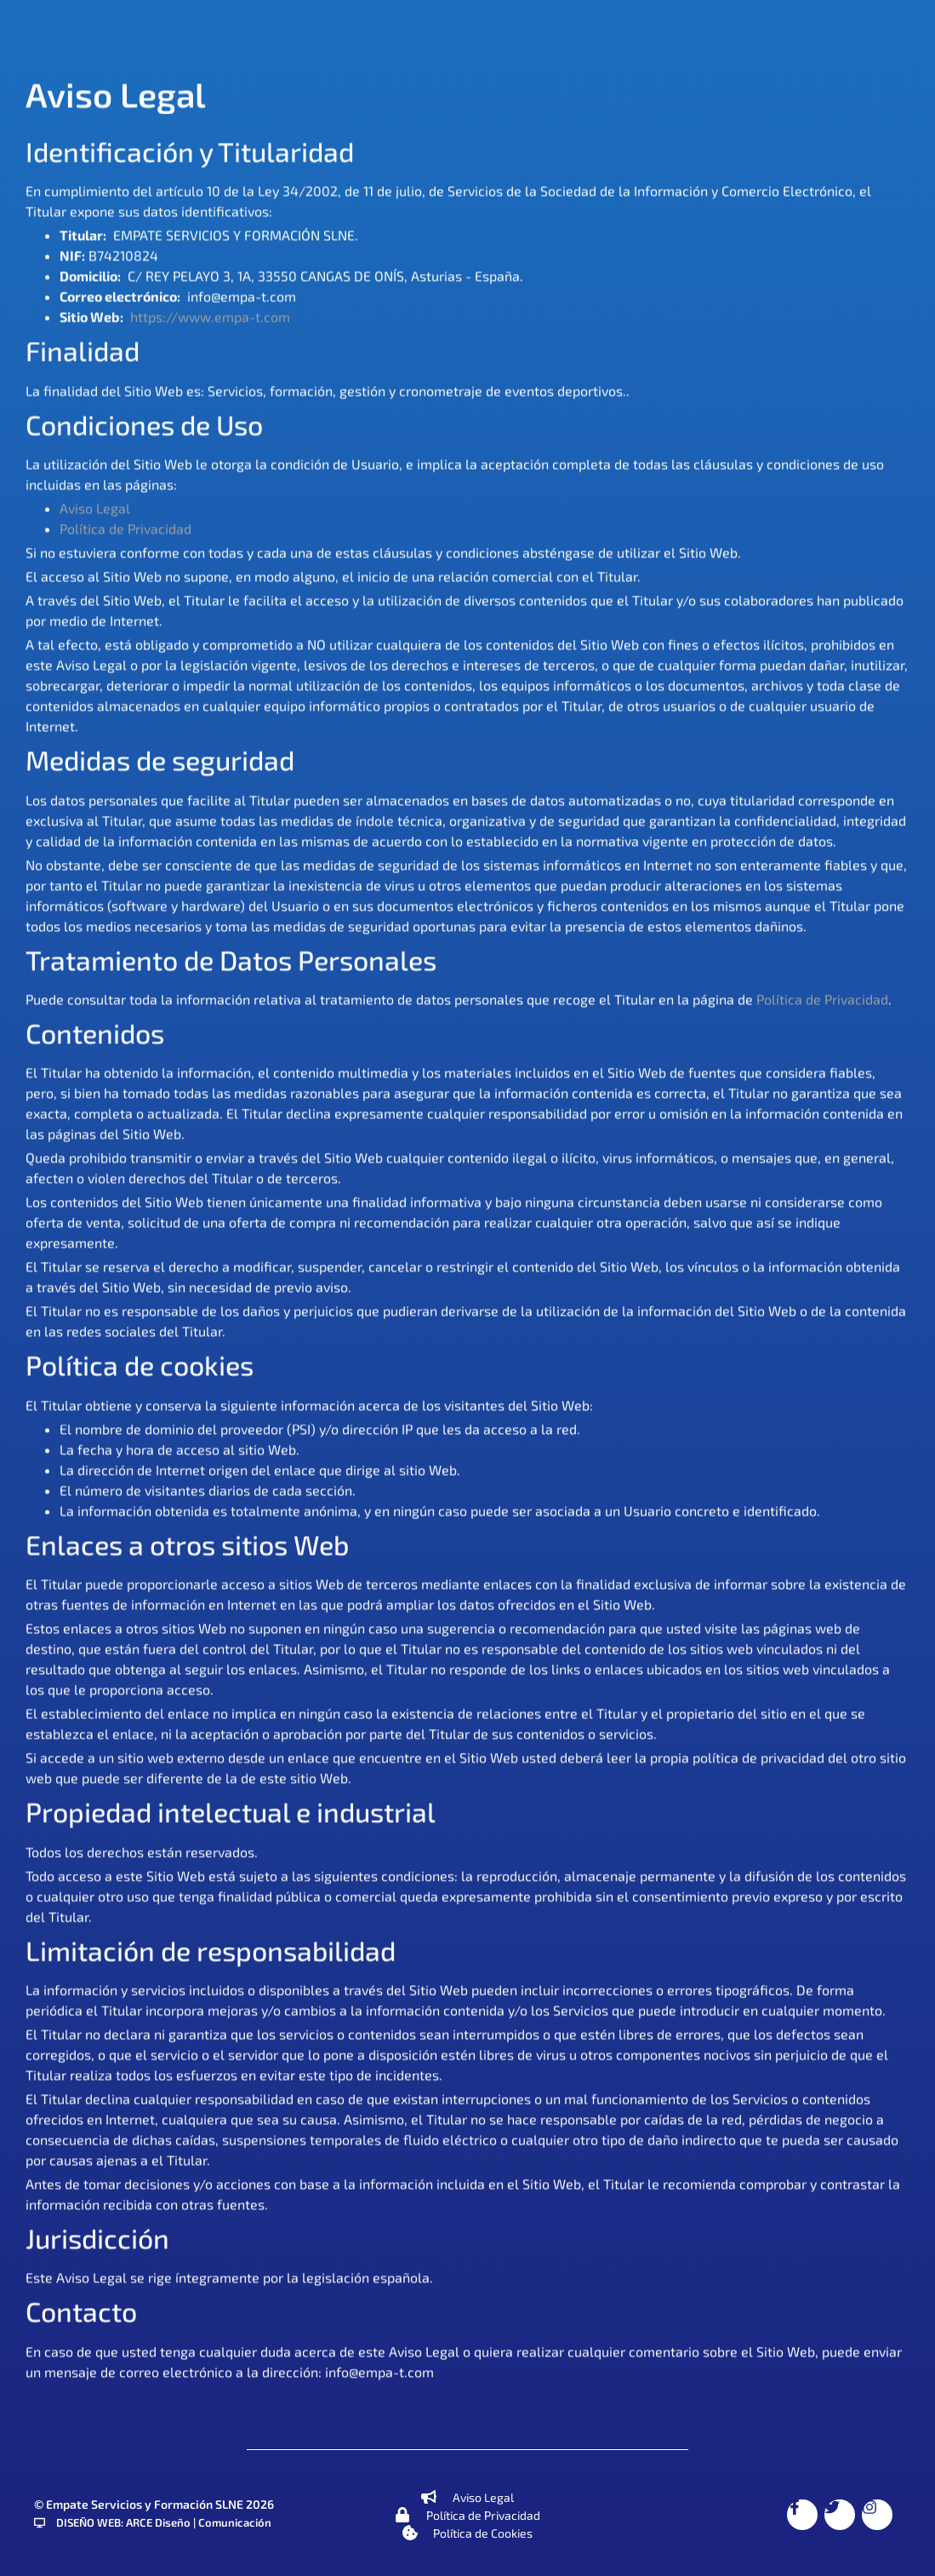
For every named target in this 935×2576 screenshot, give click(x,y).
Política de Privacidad (125, 530)
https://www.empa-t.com (210, 319)
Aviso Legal (95, 509)
